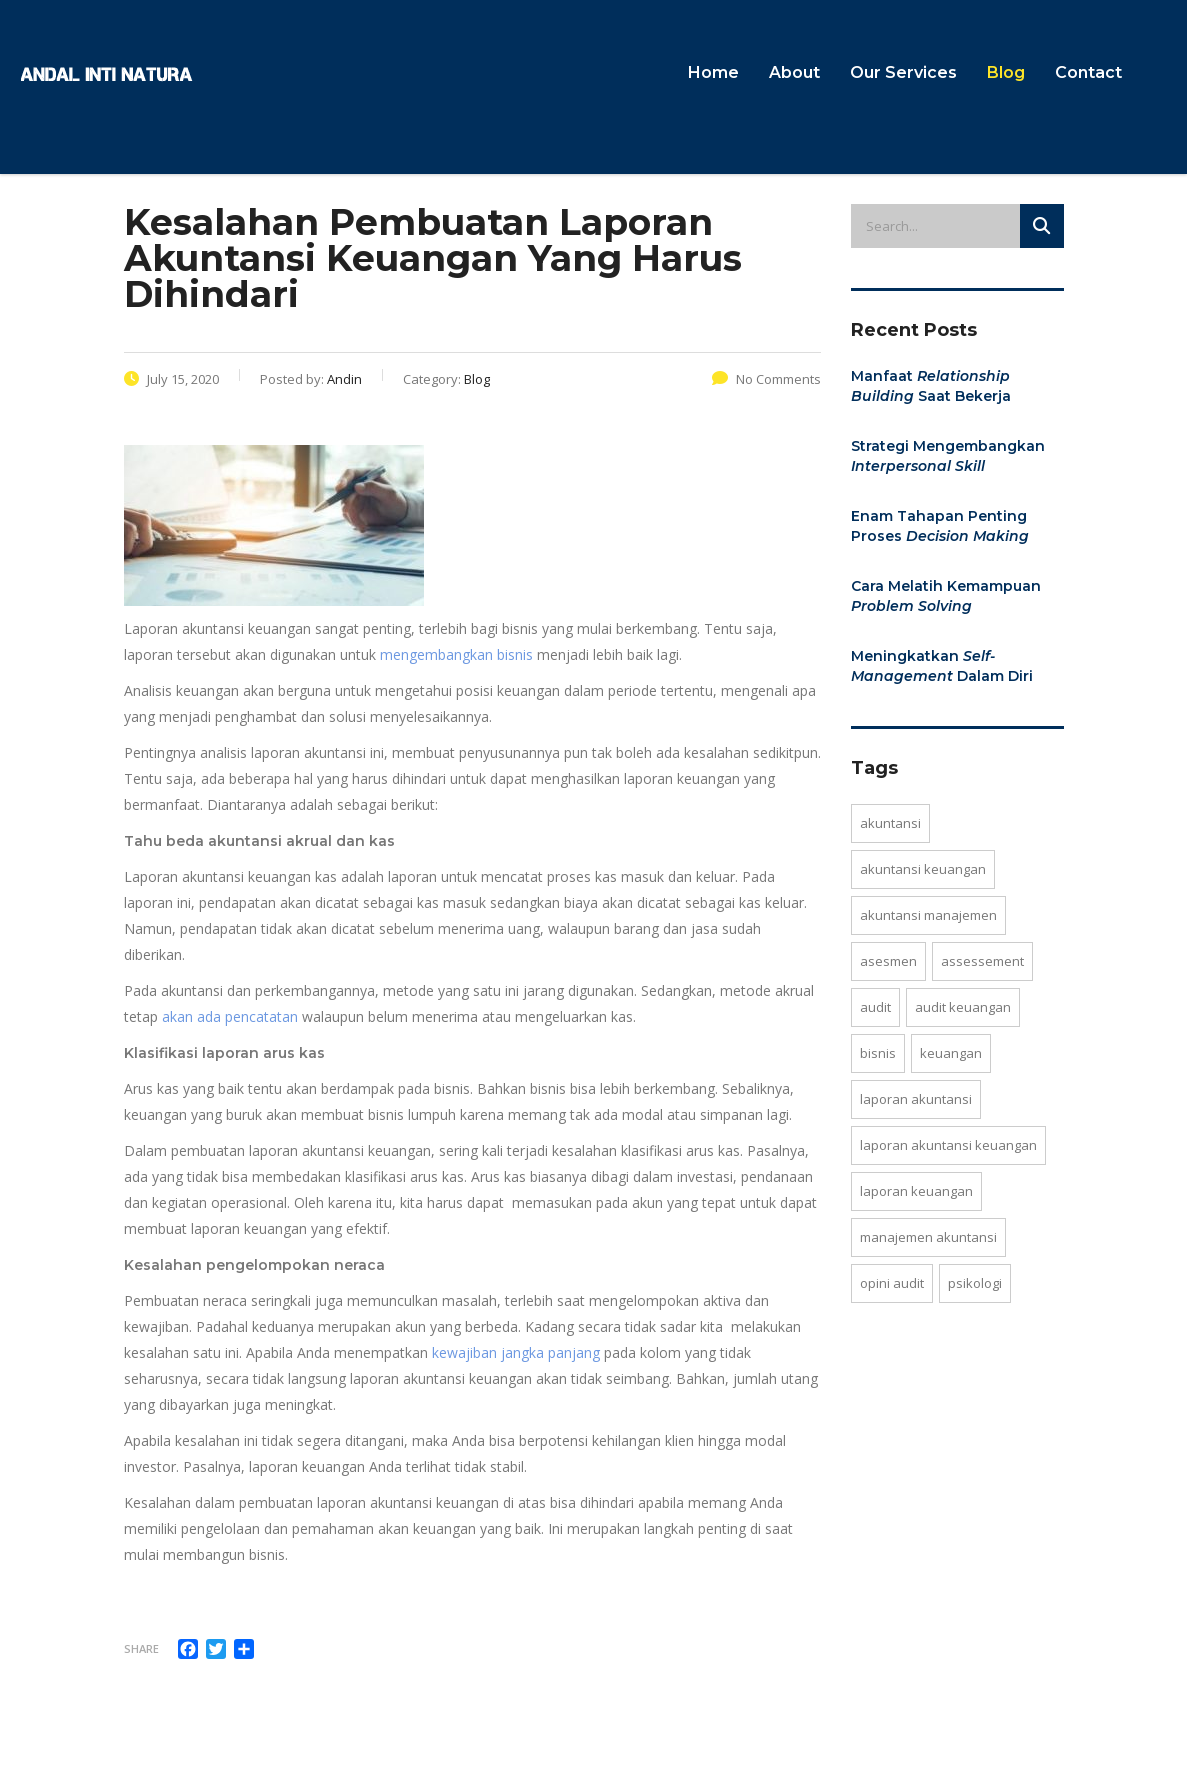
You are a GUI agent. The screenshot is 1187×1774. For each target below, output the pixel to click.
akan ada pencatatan (230, 1016)
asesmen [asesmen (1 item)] (888, 961)
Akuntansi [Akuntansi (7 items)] (890, 823)
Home (713, 72)
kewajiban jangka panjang (516, 1352)
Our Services (903, 72)
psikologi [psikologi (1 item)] (975, 1283)
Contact (1088, 72)
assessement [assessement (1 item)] (982, 961)
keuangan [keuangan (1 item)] (951, 1053)
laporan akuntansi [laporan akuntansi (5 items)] (916, 1099)
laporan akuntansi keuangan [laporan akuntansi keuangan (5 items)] (948, 1145)
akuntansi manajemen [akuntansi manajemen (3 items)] (928, 915)
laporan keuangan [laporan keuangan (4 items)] (916, 1191)
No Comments (766, 379)
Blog (1006, 72)
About (794, 72)
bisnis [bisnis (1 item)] (878, 1053)
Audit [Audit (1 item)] (875, 1007)
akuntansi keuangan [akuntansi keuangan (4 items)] (923, 869)
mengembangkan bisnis (456, 654)
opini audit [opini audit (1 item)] (892, 1283)
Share (141, 1648)
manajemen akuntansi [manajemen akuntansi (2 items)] (928, 1237)
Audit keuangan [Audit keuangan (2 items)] (963, 1007)
